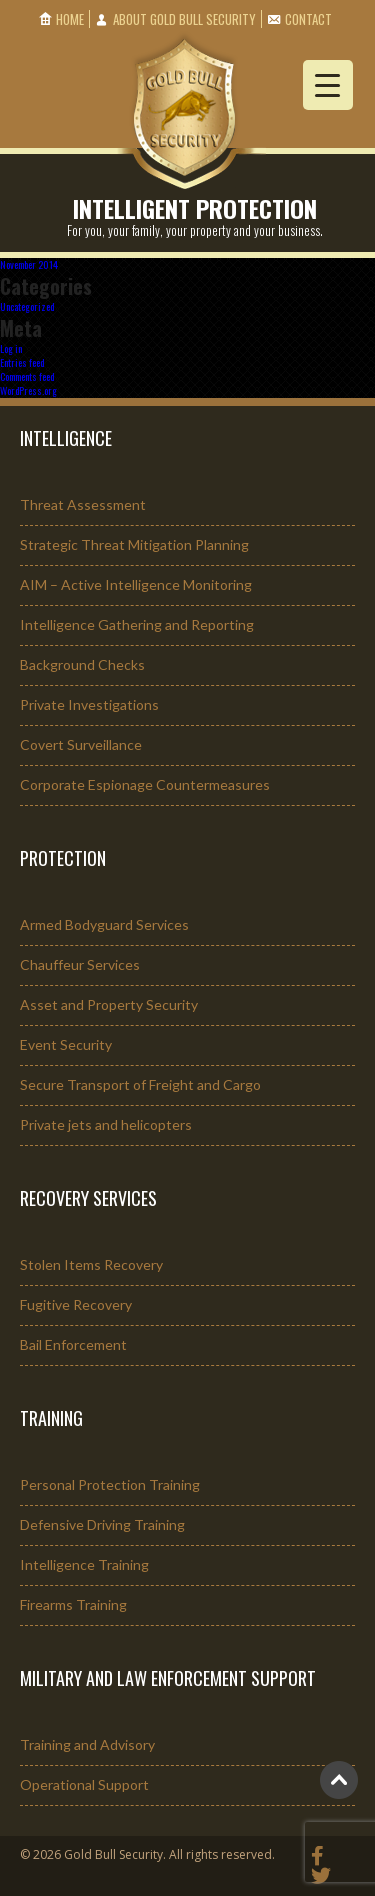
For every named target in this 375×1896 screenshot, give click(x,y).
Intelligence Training (84, 1564)
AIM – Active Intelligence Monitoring (136, 584)
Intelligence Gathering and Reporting (137, 624)
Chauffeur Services (80, 964)
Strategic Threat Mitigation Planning (134, 544)
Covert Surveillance (81, 744)
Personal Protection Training (110, 1484)
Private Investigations (89, 704)
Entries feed (22, 362)
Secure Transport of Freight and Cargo (140, 1084)
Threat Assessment (83, 504)
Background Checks (82, 664)
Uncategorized (27, 306)
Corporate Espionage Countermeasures (145, 784)
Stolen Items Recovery (91, 1264)
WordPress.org (28, 390)
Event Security (66, 1044)
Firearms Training (73, 1604)
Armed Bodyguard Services (104, 924)
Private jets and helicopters (106, 1124)
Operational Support (84, 1784)
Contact (308, 19)
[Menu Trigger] (328, 85)
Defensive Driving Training (102, 1524)
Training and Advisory (87, 1744)
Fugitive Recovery (76, 1304)
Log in (11, 348)
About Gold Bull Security (184, 19)
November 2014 (29, 264)
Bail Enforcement (73, 1344)
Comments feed (27, 376)
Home (70, 19)
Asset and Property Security (109, 1004)
